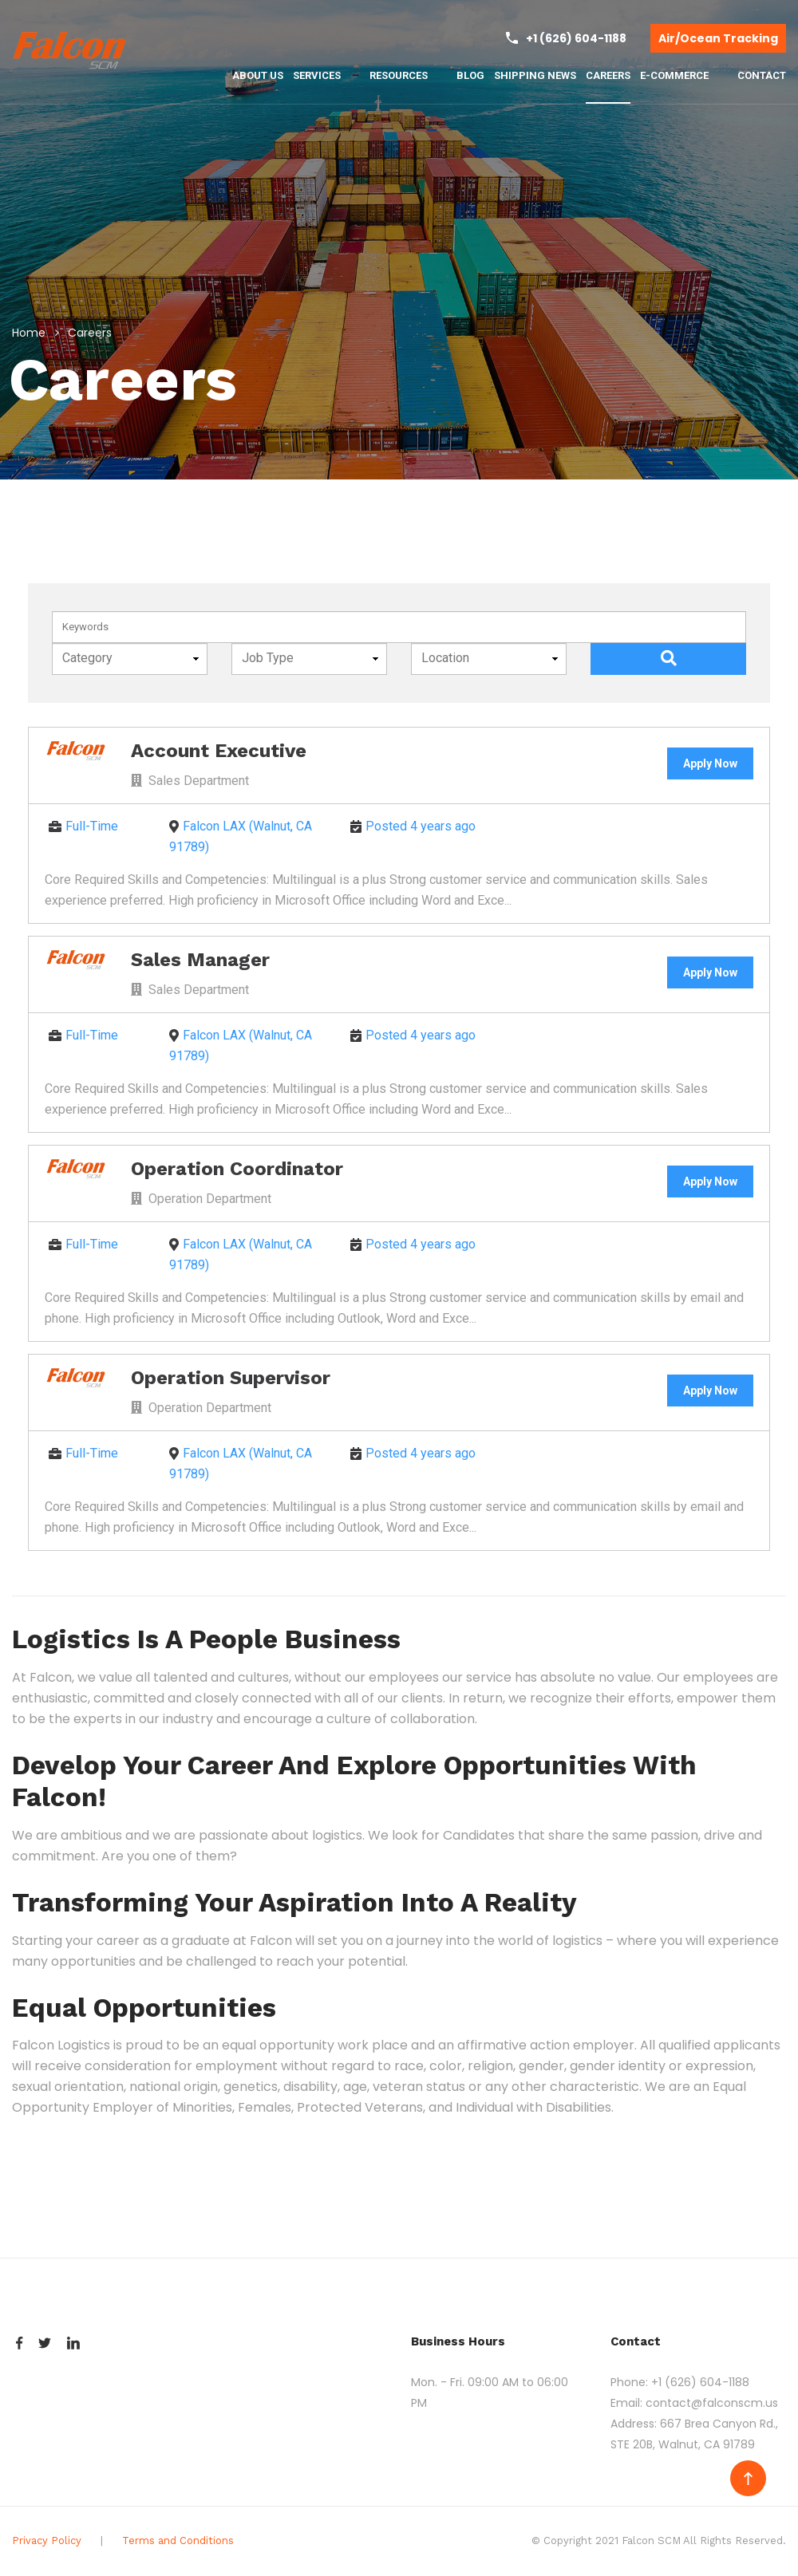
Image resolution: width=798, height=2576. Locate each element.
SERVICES (324, 76)
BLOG (470, 75)
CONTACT (761, 75)
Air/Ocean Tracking (718, 38)
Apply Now (710, 763)
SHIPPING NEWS (535, 75)
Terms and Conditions (178, 2540)
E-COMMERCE (681, 76)
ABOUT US (257, 75)
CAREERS (608, 75)
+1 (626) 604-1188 (700, 2382)
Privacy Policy (46, 2540)
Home (28, 333)
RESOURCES (405, 76)
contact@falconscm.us (712, 2403)
